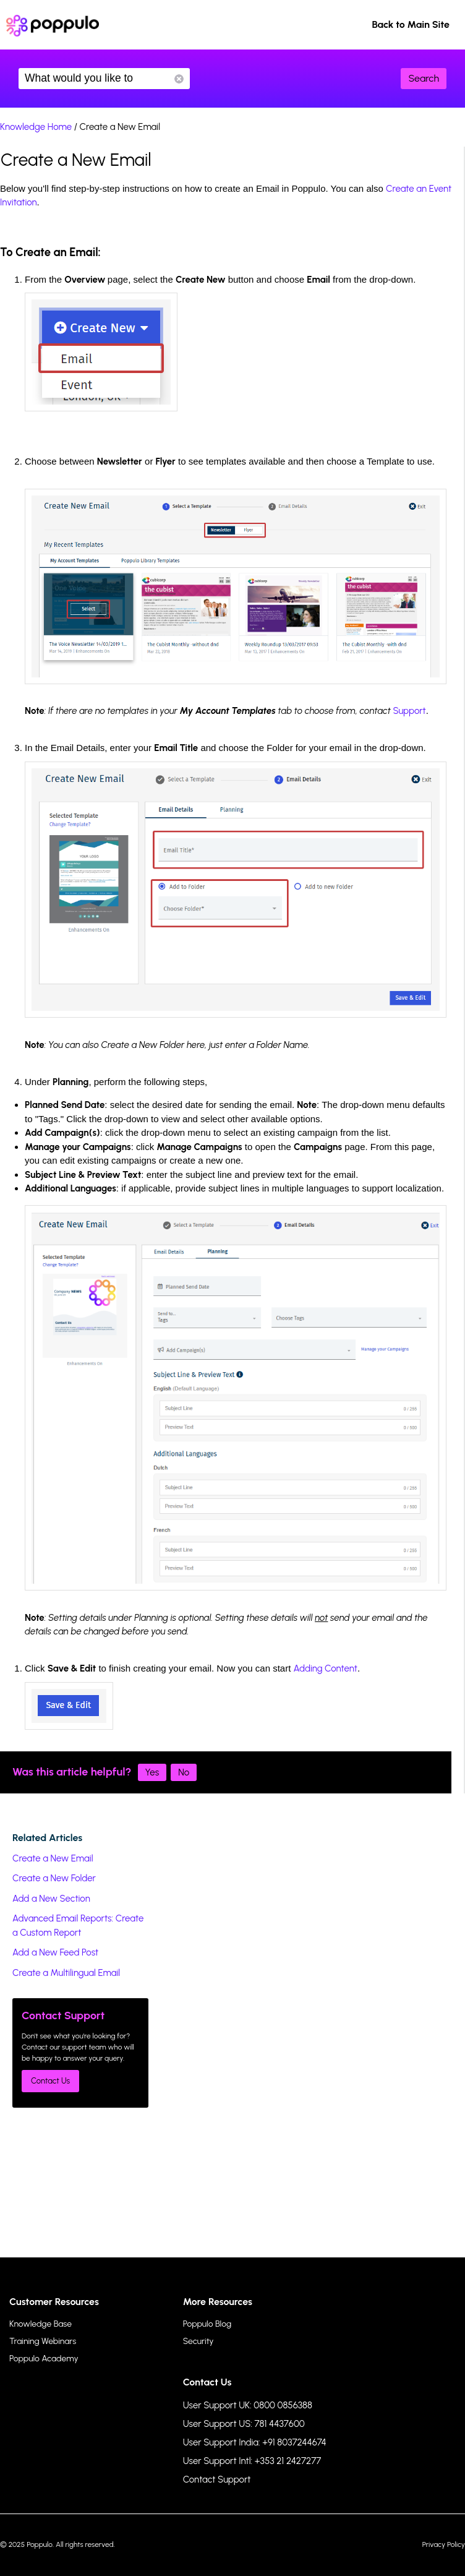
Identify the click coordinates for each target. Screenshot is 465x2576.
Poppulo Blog (207, 2324)
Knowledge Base (40, 2324)
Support (409, 710)
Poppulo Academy (44, 2358)
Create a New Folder (54, 1878)
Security (198, 2341)
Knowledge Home (36, 126)
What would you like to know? (104, 78)
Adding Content (325, 1668)
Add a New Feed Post (55, 1952)
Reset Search (179, 79)
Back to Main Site (411, 24)
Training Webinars (42, 2341)
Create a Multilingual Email (66, 1972)
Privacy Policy (443, 2544)
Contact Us (50, 2080)
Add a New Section (51, 1898)
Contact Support (217, 2479)
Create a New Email (52, 1858)
